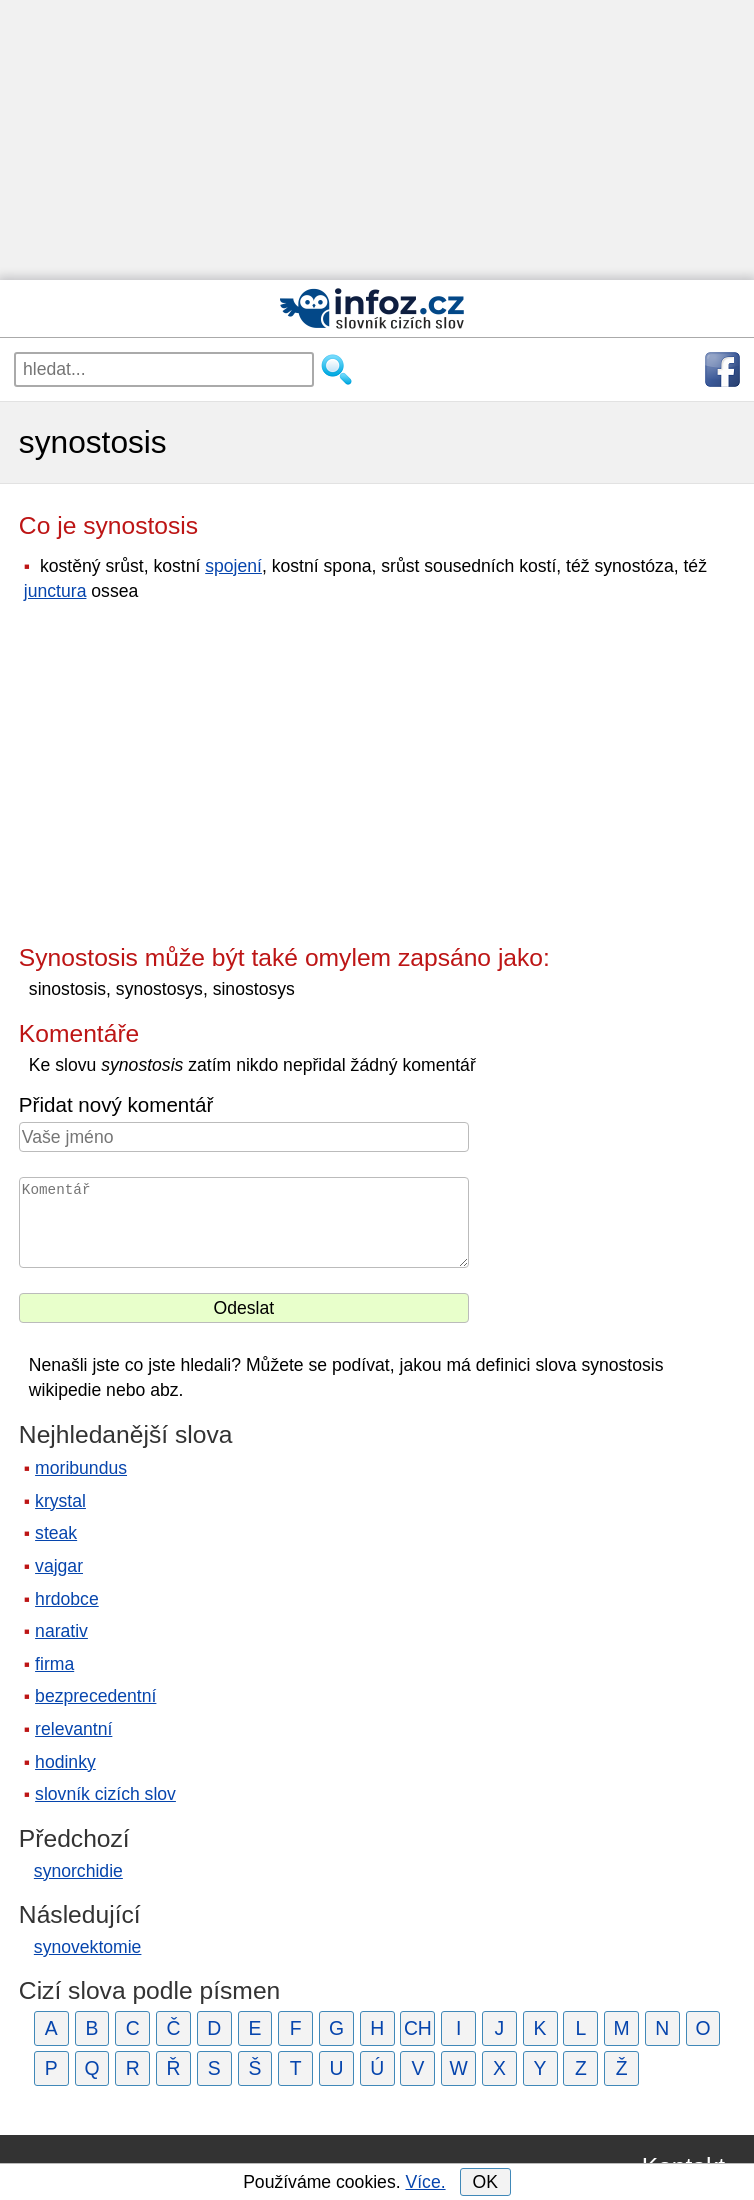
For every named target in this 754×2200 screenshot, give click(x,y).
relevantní (73, 1729)
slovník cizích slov (105, 1794)
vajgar (59, 1566)
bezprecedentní (95, 1696)
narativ (61, 1631)
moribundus (81, 1468)
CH (418, 2028)
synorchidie (78, 1871)
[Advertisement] (377, 140)
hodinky (65, 1762)
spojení (233, 566)
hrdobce (67, 1599)
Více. (425, 2182)
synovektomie (88, 1947)
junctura (55, 591)
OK (484, 2182)
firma (54, 1664)
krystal (60, 1501)
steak (56, 1533)
